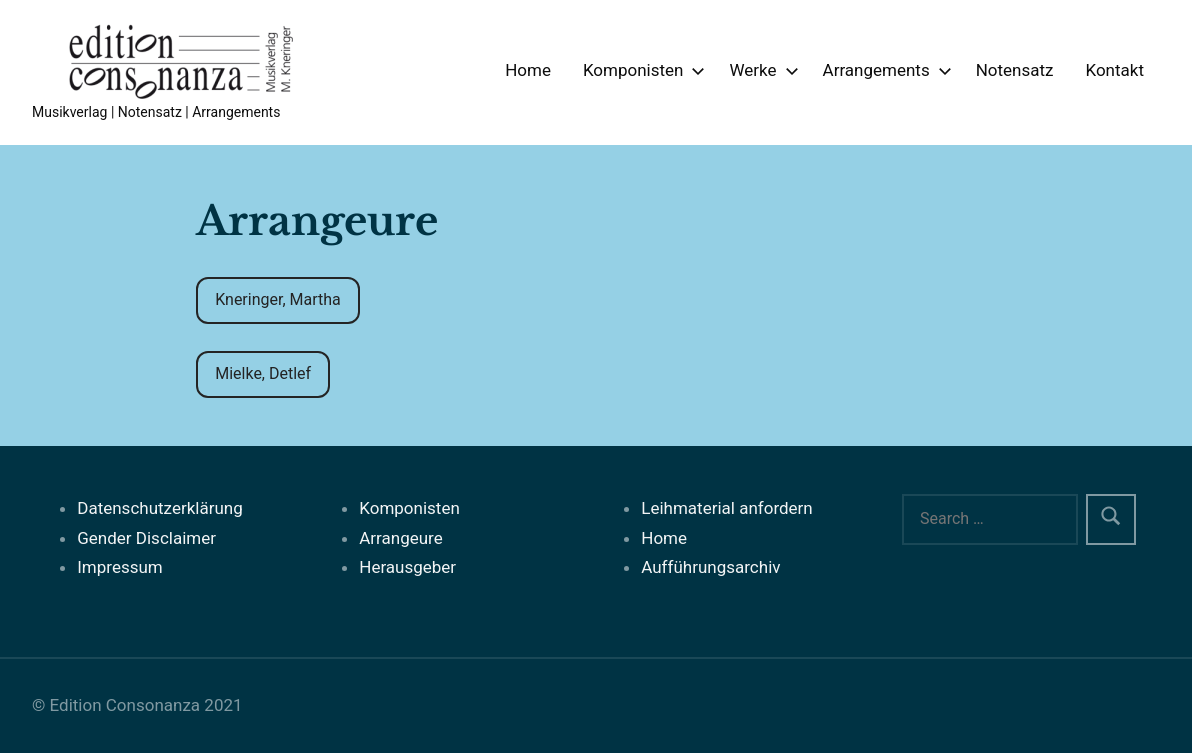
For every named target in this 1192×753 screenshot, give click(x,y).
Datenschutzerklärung (159, 508)
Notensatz (1015, 70)
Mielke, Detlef (263, 373)
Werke (759, 70)
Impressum (120, 567)
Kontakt (1114, 70)
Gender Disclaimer (146, 538)
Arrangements (883, 70)
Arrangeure (400, 538)
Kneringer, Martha (278, 299)
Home (528, 70)
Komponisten (640, 70)
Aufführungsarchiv (710, 567)
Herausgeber (407, 567)
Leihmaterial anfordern (727, 508)
